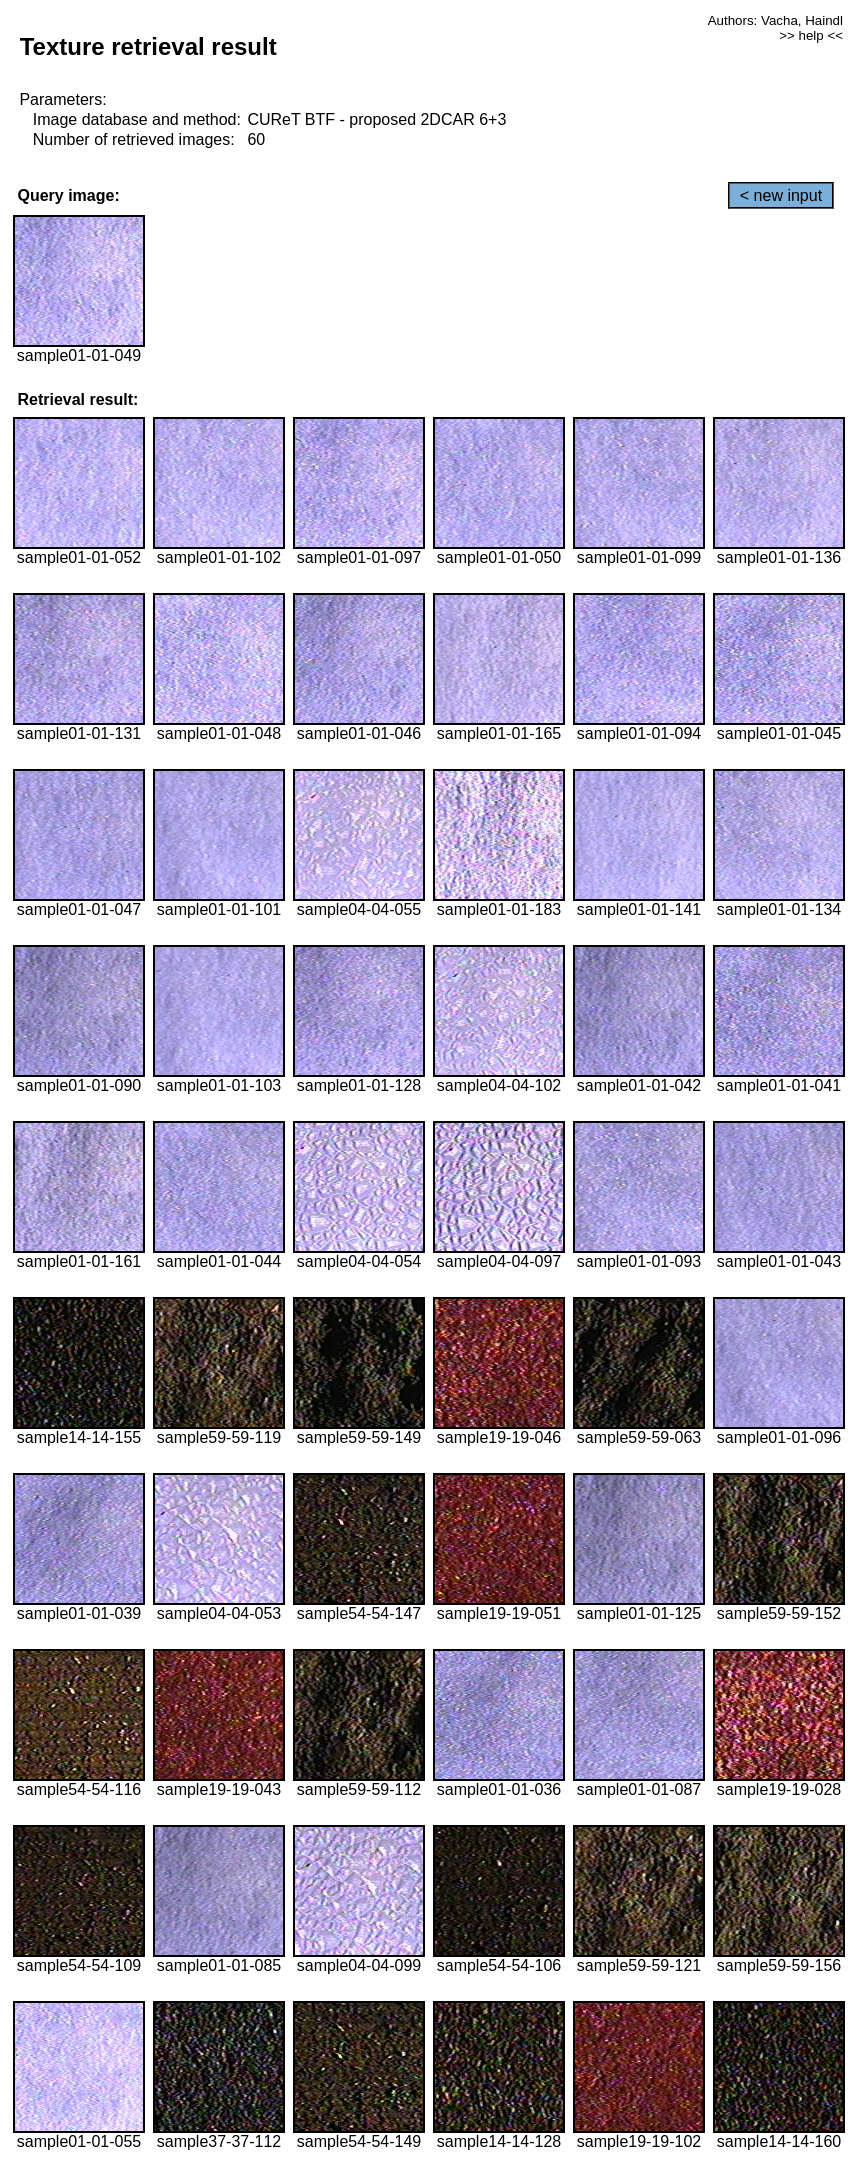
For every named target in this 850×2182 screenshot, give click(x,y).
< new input (781, 195)
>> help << (811, 35)
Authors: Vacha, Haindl (775, 20)
